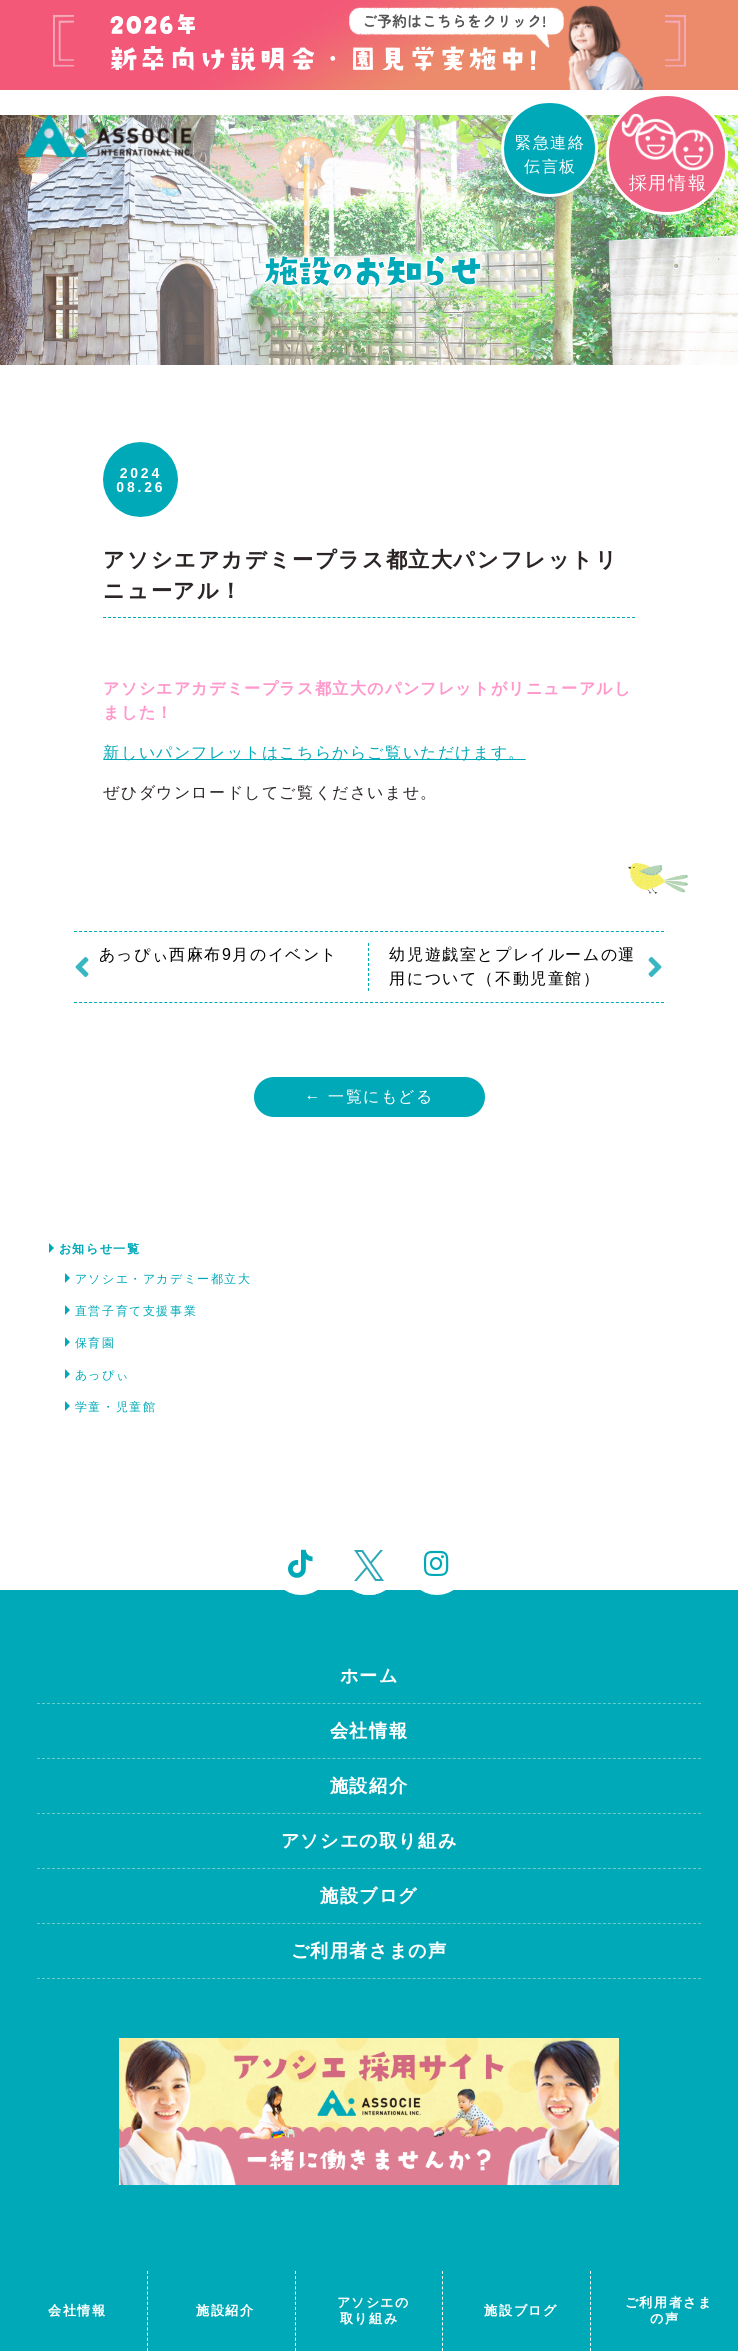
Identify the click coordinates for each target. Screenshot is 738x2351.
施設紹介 (369, 1786)
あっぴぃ (102, 1375)
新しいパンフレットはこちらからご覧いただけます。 (314, 752)
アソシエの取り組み (369, 1841)
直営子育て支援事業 (136, 1311)
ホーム (369, 1676)
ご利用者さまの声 (369, 1951)
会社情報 (369, 1731)
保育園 (95, 1343)
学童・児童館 (116, 1407)
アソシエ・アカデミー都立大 (163, 1279)
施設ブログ (369, 1896)
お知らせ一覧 (100, 1249)
